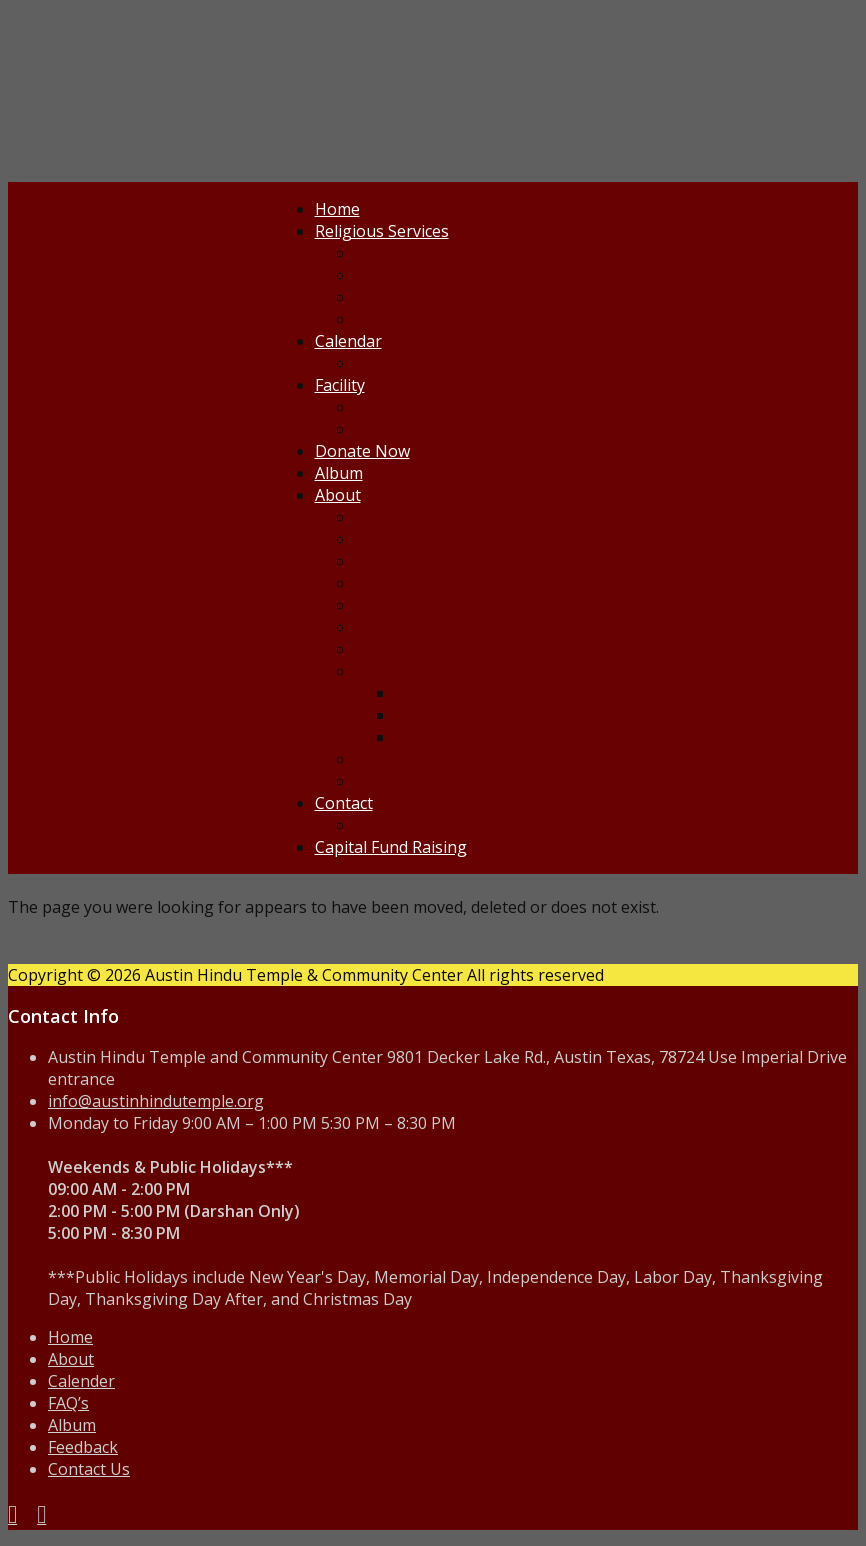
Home (337, 209)
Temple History (413, 671)
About (338, 495)
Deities (381, 539)
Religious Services (382, 231)
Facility (340, 385)
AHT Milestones (455, 693)
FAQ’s (68, 1403)
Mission (384, 517)
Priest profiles (407, 275)
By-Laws (386, 627)
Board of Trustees (424, 583)
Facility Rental (406, 407)
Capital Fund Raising (391, 847)
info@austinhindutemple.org (156, 1101)
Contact (344, 803)
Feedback (390, 825)
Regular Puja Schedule (438, 297)
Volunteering (404, 759)
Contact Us (89, 1469)
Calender (81, 1381)
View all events (410, 319)
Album (339, 473)
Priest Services (409, 253)
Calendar (348, 341)
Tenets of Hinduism (429, 561)
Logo (374, 649)
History (422, 715)
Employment (402, 781)
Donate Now (362, 451)
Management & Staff (432, 605)
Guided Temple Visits (433, 429)
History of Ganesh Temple (493, 737)
